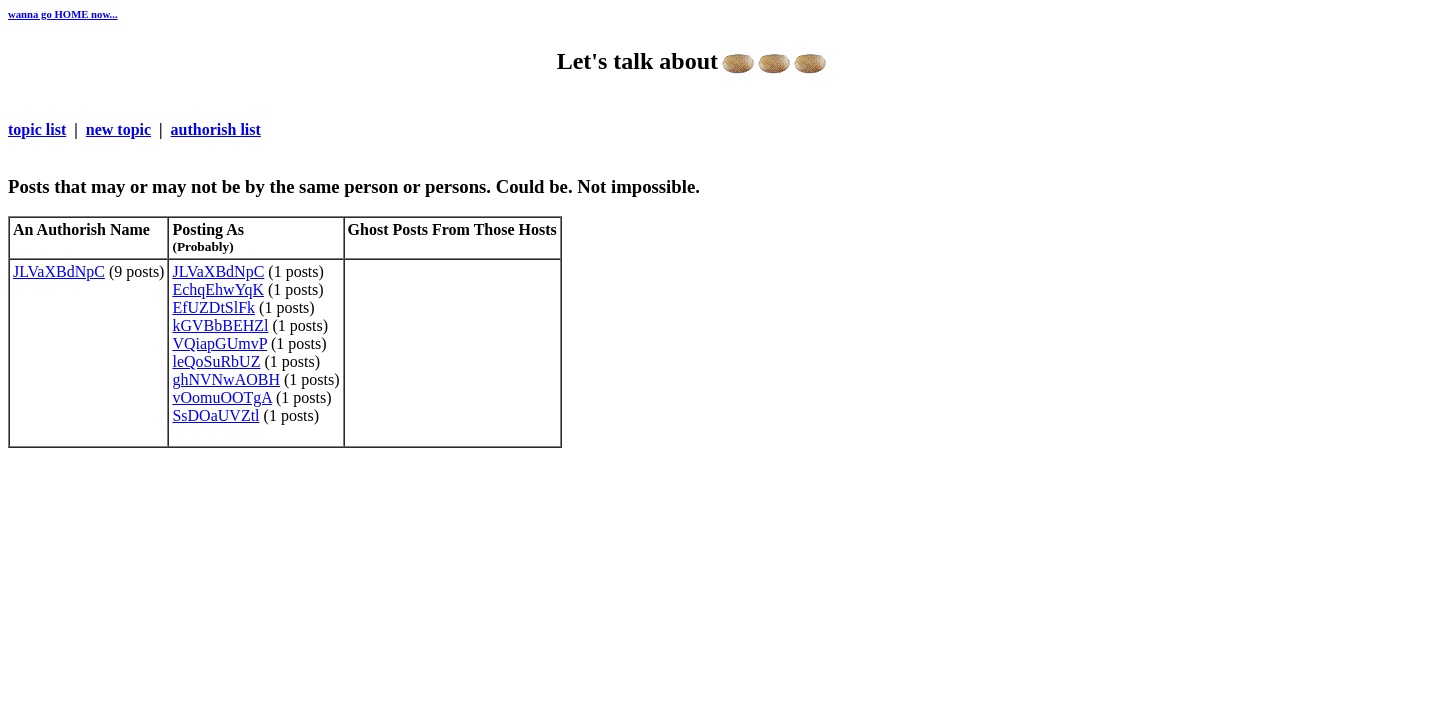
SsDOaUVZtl (215, 415)
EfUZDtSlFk (213, 307)
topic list (37, 129)
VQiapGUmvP (219, 343)
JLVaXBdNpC (59, 271)
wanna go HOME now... (63, 14)
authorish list (216, 129)
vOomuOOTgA (222, 397)
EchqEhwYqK (218, 289)
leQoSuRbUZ (216, 361)
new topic (118, 129)
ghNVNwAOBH (226, 379)
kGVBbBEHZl (220, 325)
